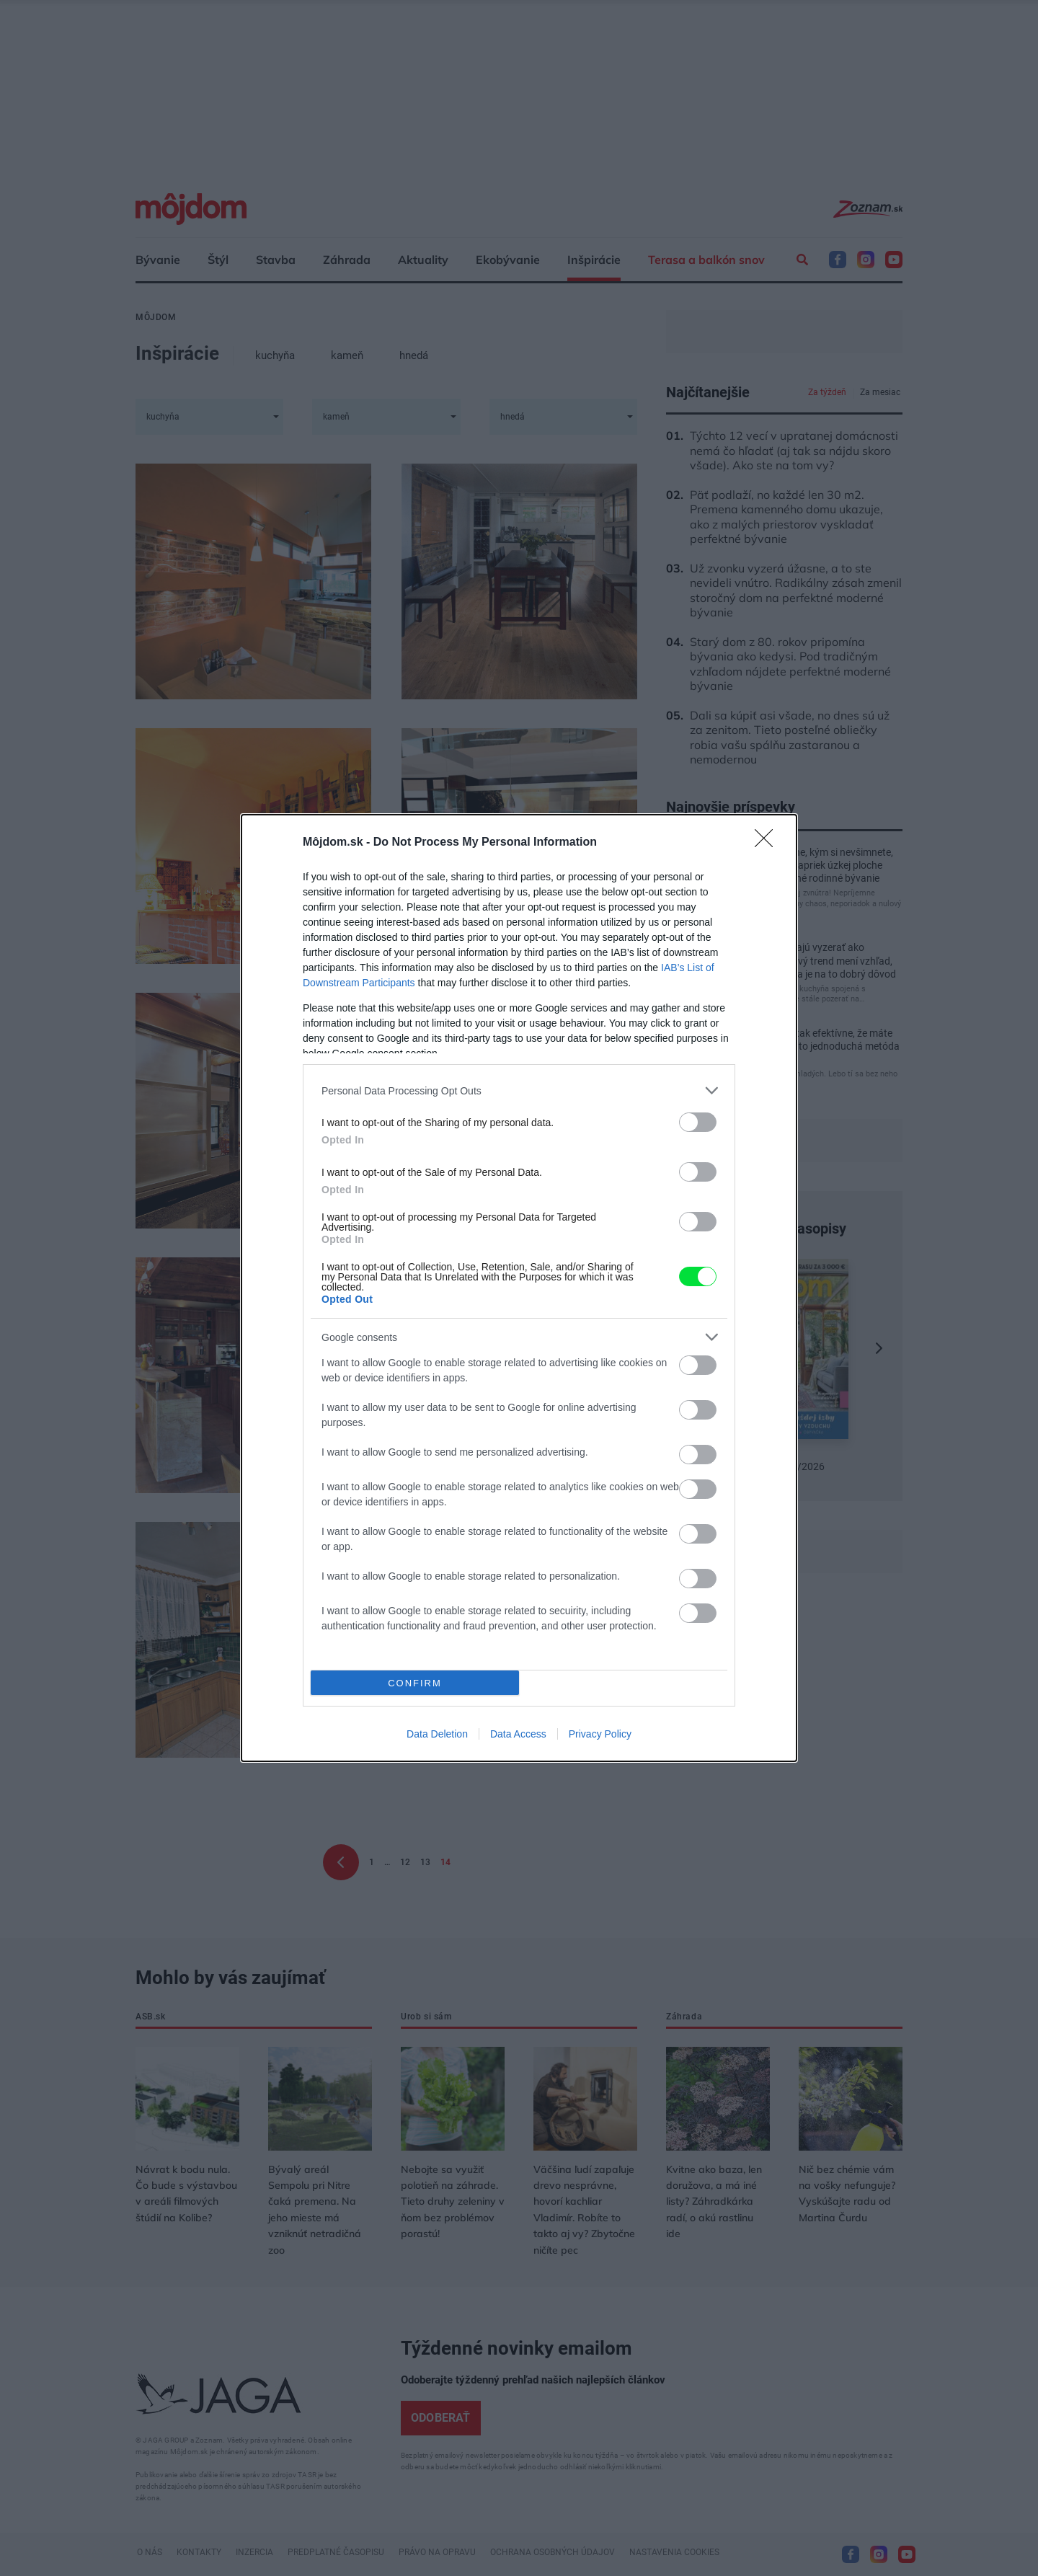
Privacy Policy (600, 1734)
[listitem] (519, 1090)
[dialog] (519, 1288)
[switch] (698, 1122)
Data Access (518, 1734)
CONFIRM (415, 1683)
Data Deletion (437, 1734)
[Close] (768, 843)
